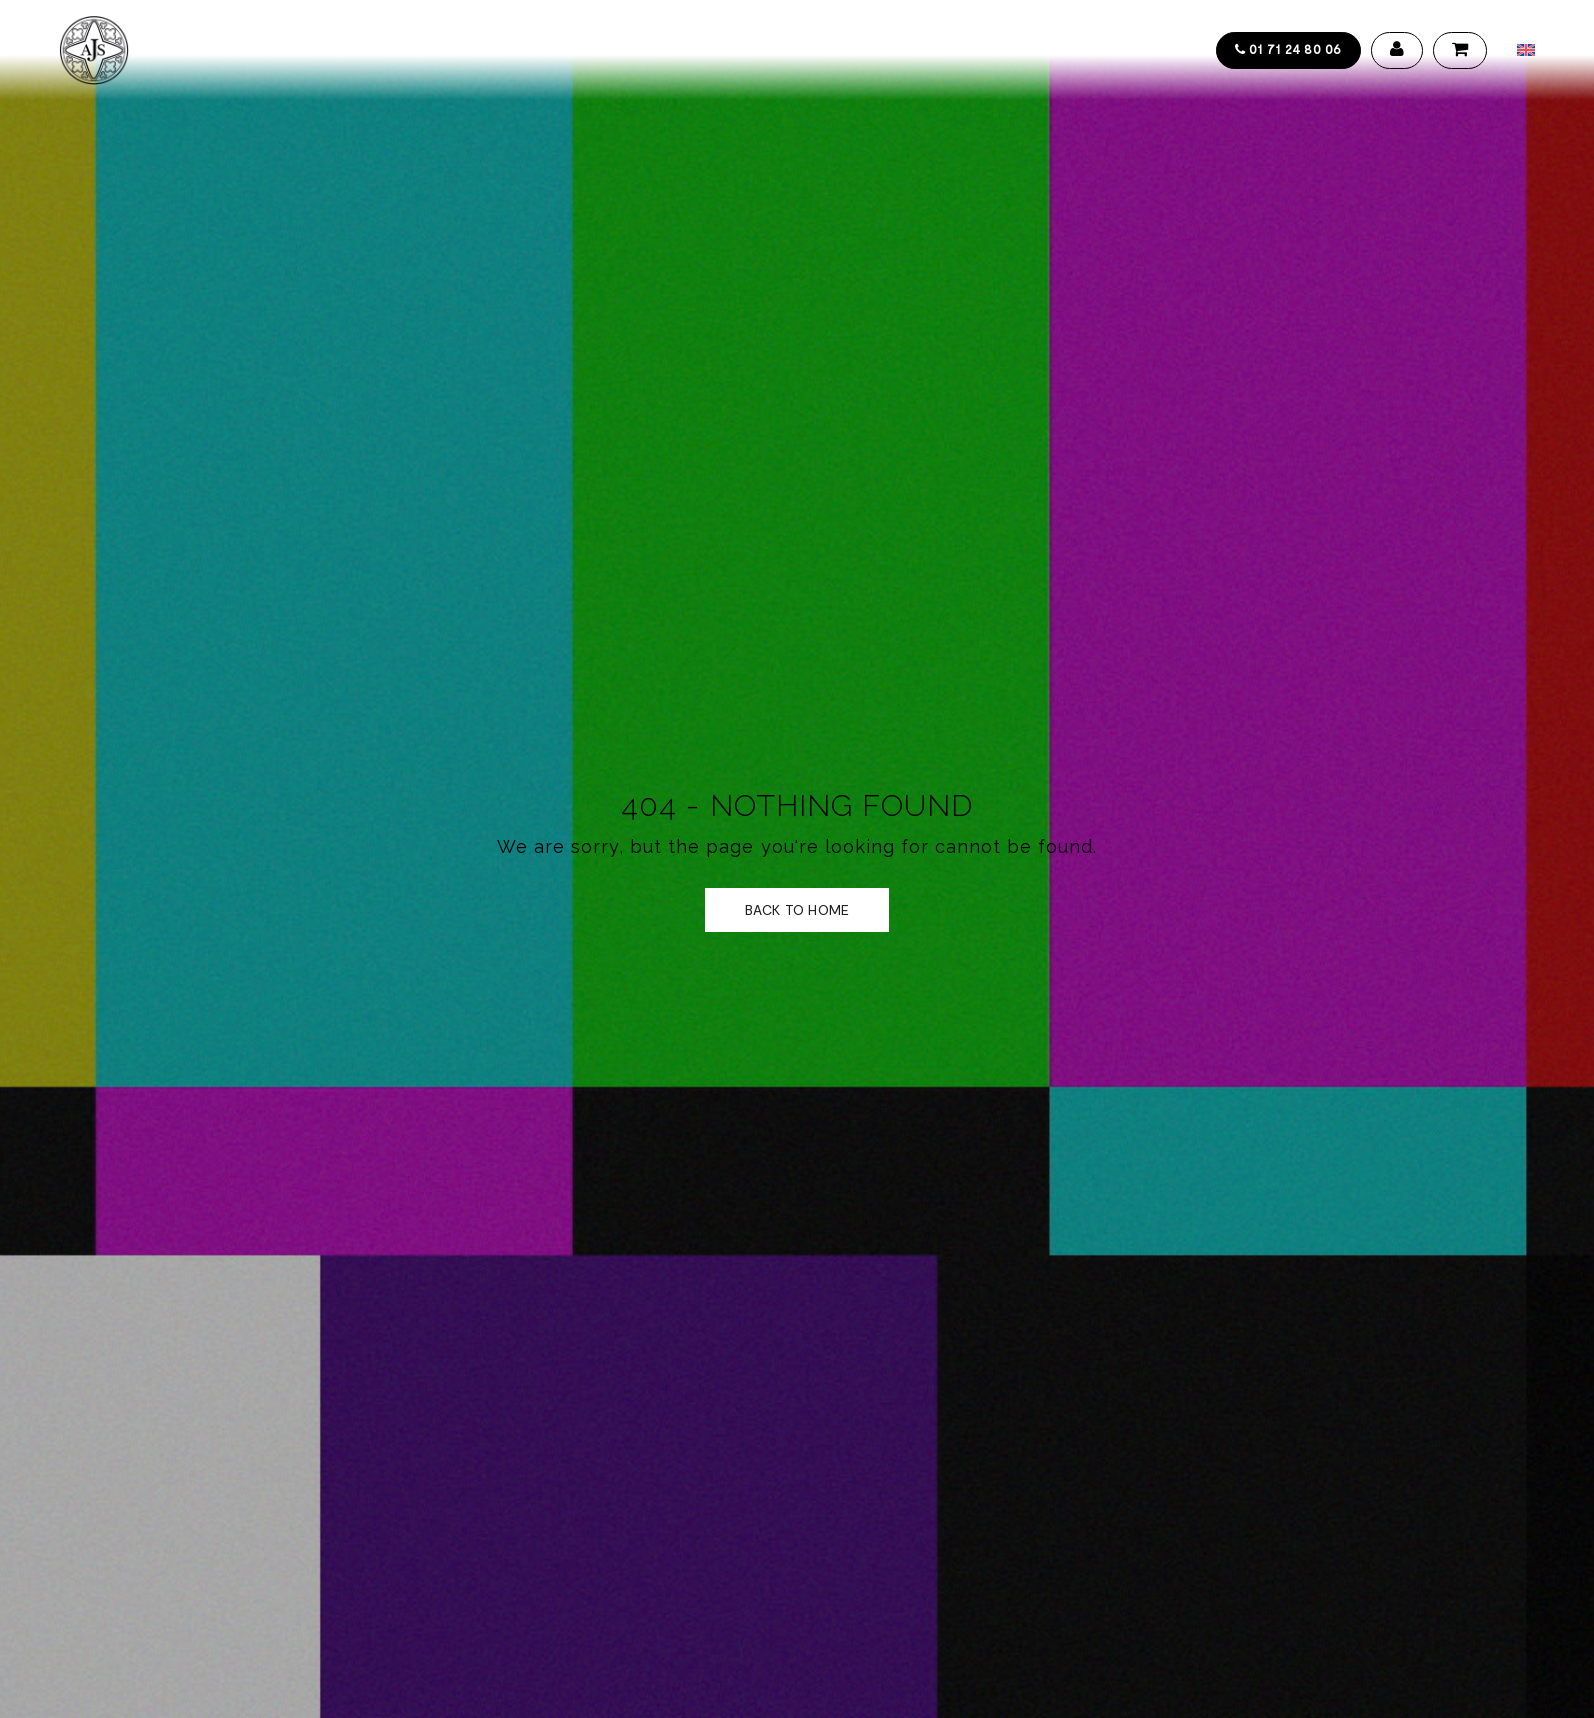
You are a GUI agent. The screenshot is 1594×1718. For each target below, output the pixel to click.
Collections (312, 50)
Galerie (640, 50)
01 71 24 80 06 (1288, 49)
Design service (530, 50)
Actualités (734, 50)
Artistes (418, 50)
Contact (836, 50)
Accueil (207, 50)
